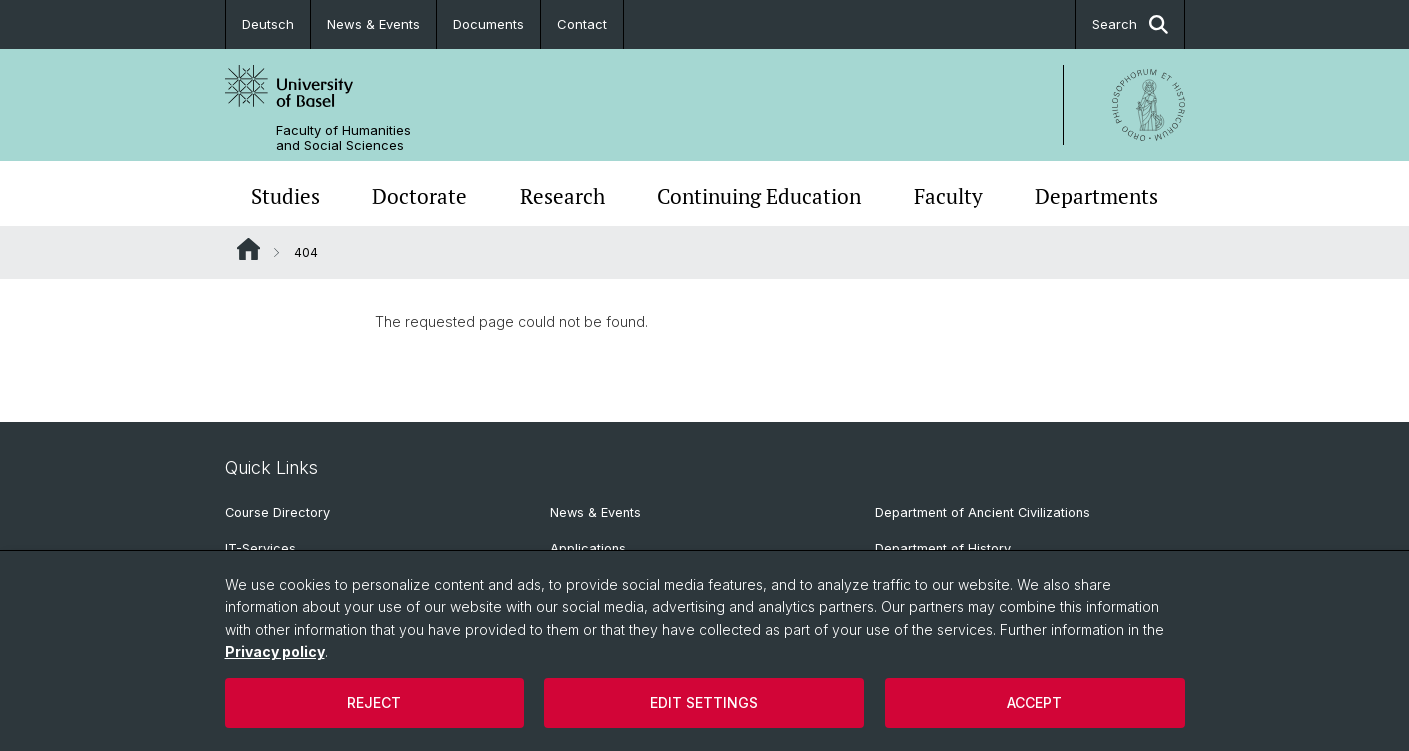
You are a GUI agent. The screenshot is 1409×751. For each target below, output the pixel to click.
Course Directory (277, 512)
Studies (285, 196)
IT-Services (260, 548)
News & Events (373, 24)
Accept (1034, 702)
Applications (588, 548)
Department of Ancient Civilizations (982, 512)
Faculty (948, 196)
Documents (488, 24)
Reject (374, 702)
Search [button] (1130, 24)
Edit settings (704, 702)
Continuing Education (759, 196)
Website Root (248, 249)
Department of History (943, 548)
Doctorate (419, 196)
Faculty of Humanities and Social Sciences (343, 138)
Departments (1096, 196)
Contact (582, 24)
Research (562, 196)
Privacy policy (275, 651)
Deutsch (268, 24)
